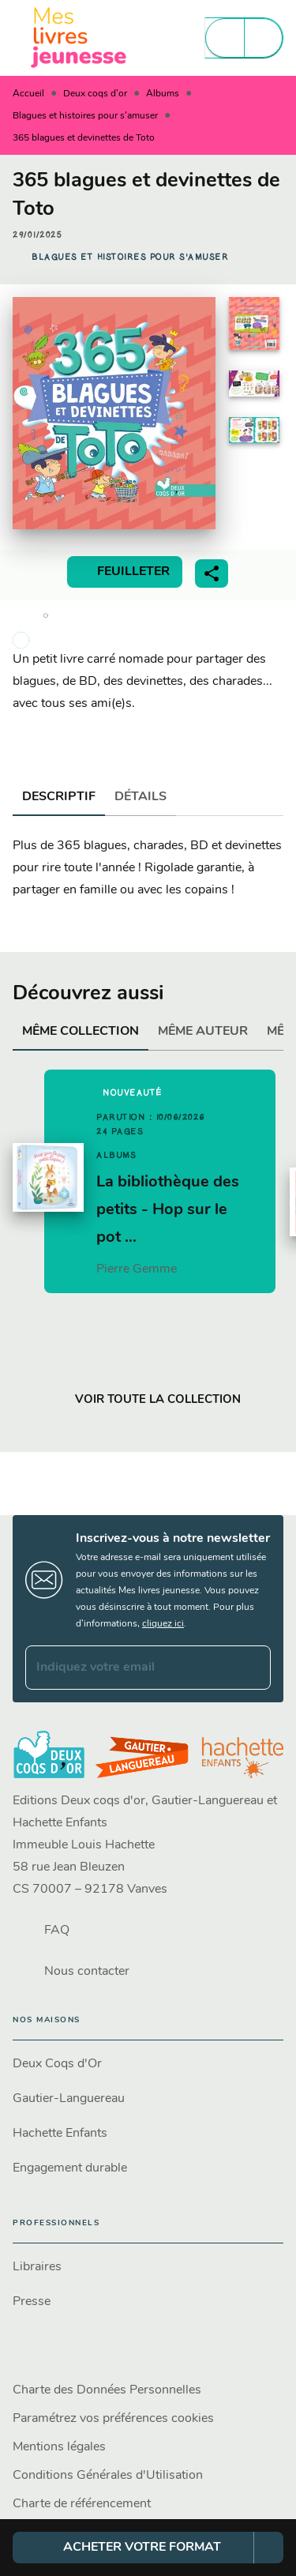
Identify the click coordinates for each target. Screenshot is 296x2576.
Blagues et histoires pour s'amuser (85, 116)
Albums (162, 94)
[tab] (59, 797)
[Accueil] (79, 37)
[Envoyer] (252, 1668)
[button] (129, 257)
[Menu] (244, 38)
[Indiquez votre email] (128, 1667)
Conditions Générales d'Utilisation (108, 2475)
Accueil (28, 94)
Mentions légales (59, 2447)
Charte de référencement (82, 2504)
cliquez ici (163, 1624)
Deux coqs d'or (95, 94)
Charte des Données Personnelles (107, 2390)
